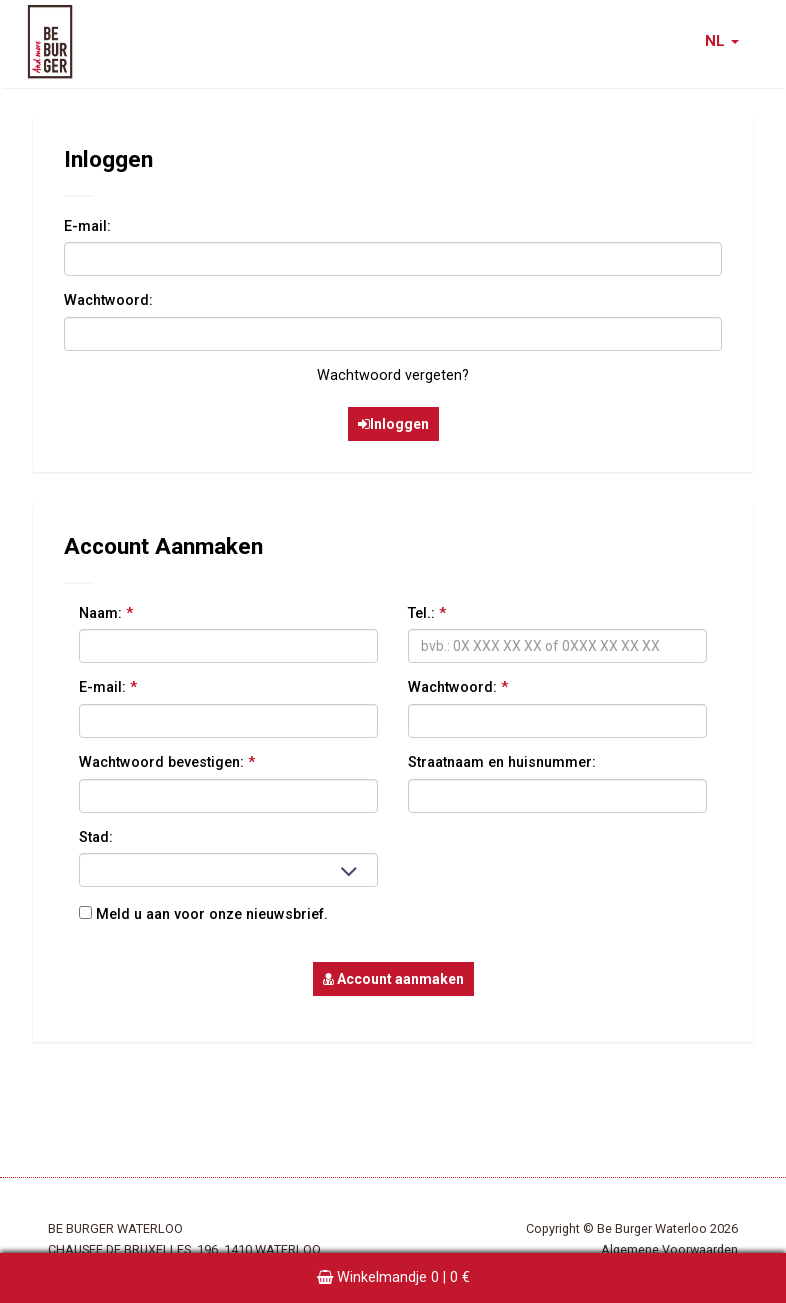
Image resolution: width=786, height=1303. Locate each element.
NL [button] (722, 41)
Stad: (96, 837)
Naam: (106, 613)
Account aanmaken (393, 979)
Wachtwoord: (108, 300)
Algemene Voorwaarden (669, 1249)
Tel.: (427, 613)
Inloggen (393, 424)
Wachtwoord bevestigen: (167, 762)
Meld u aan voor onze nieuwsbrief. (203, 914)
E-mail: (87, 226)
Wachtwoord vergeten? (393, 375)
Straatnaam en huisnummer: (502, 762)
